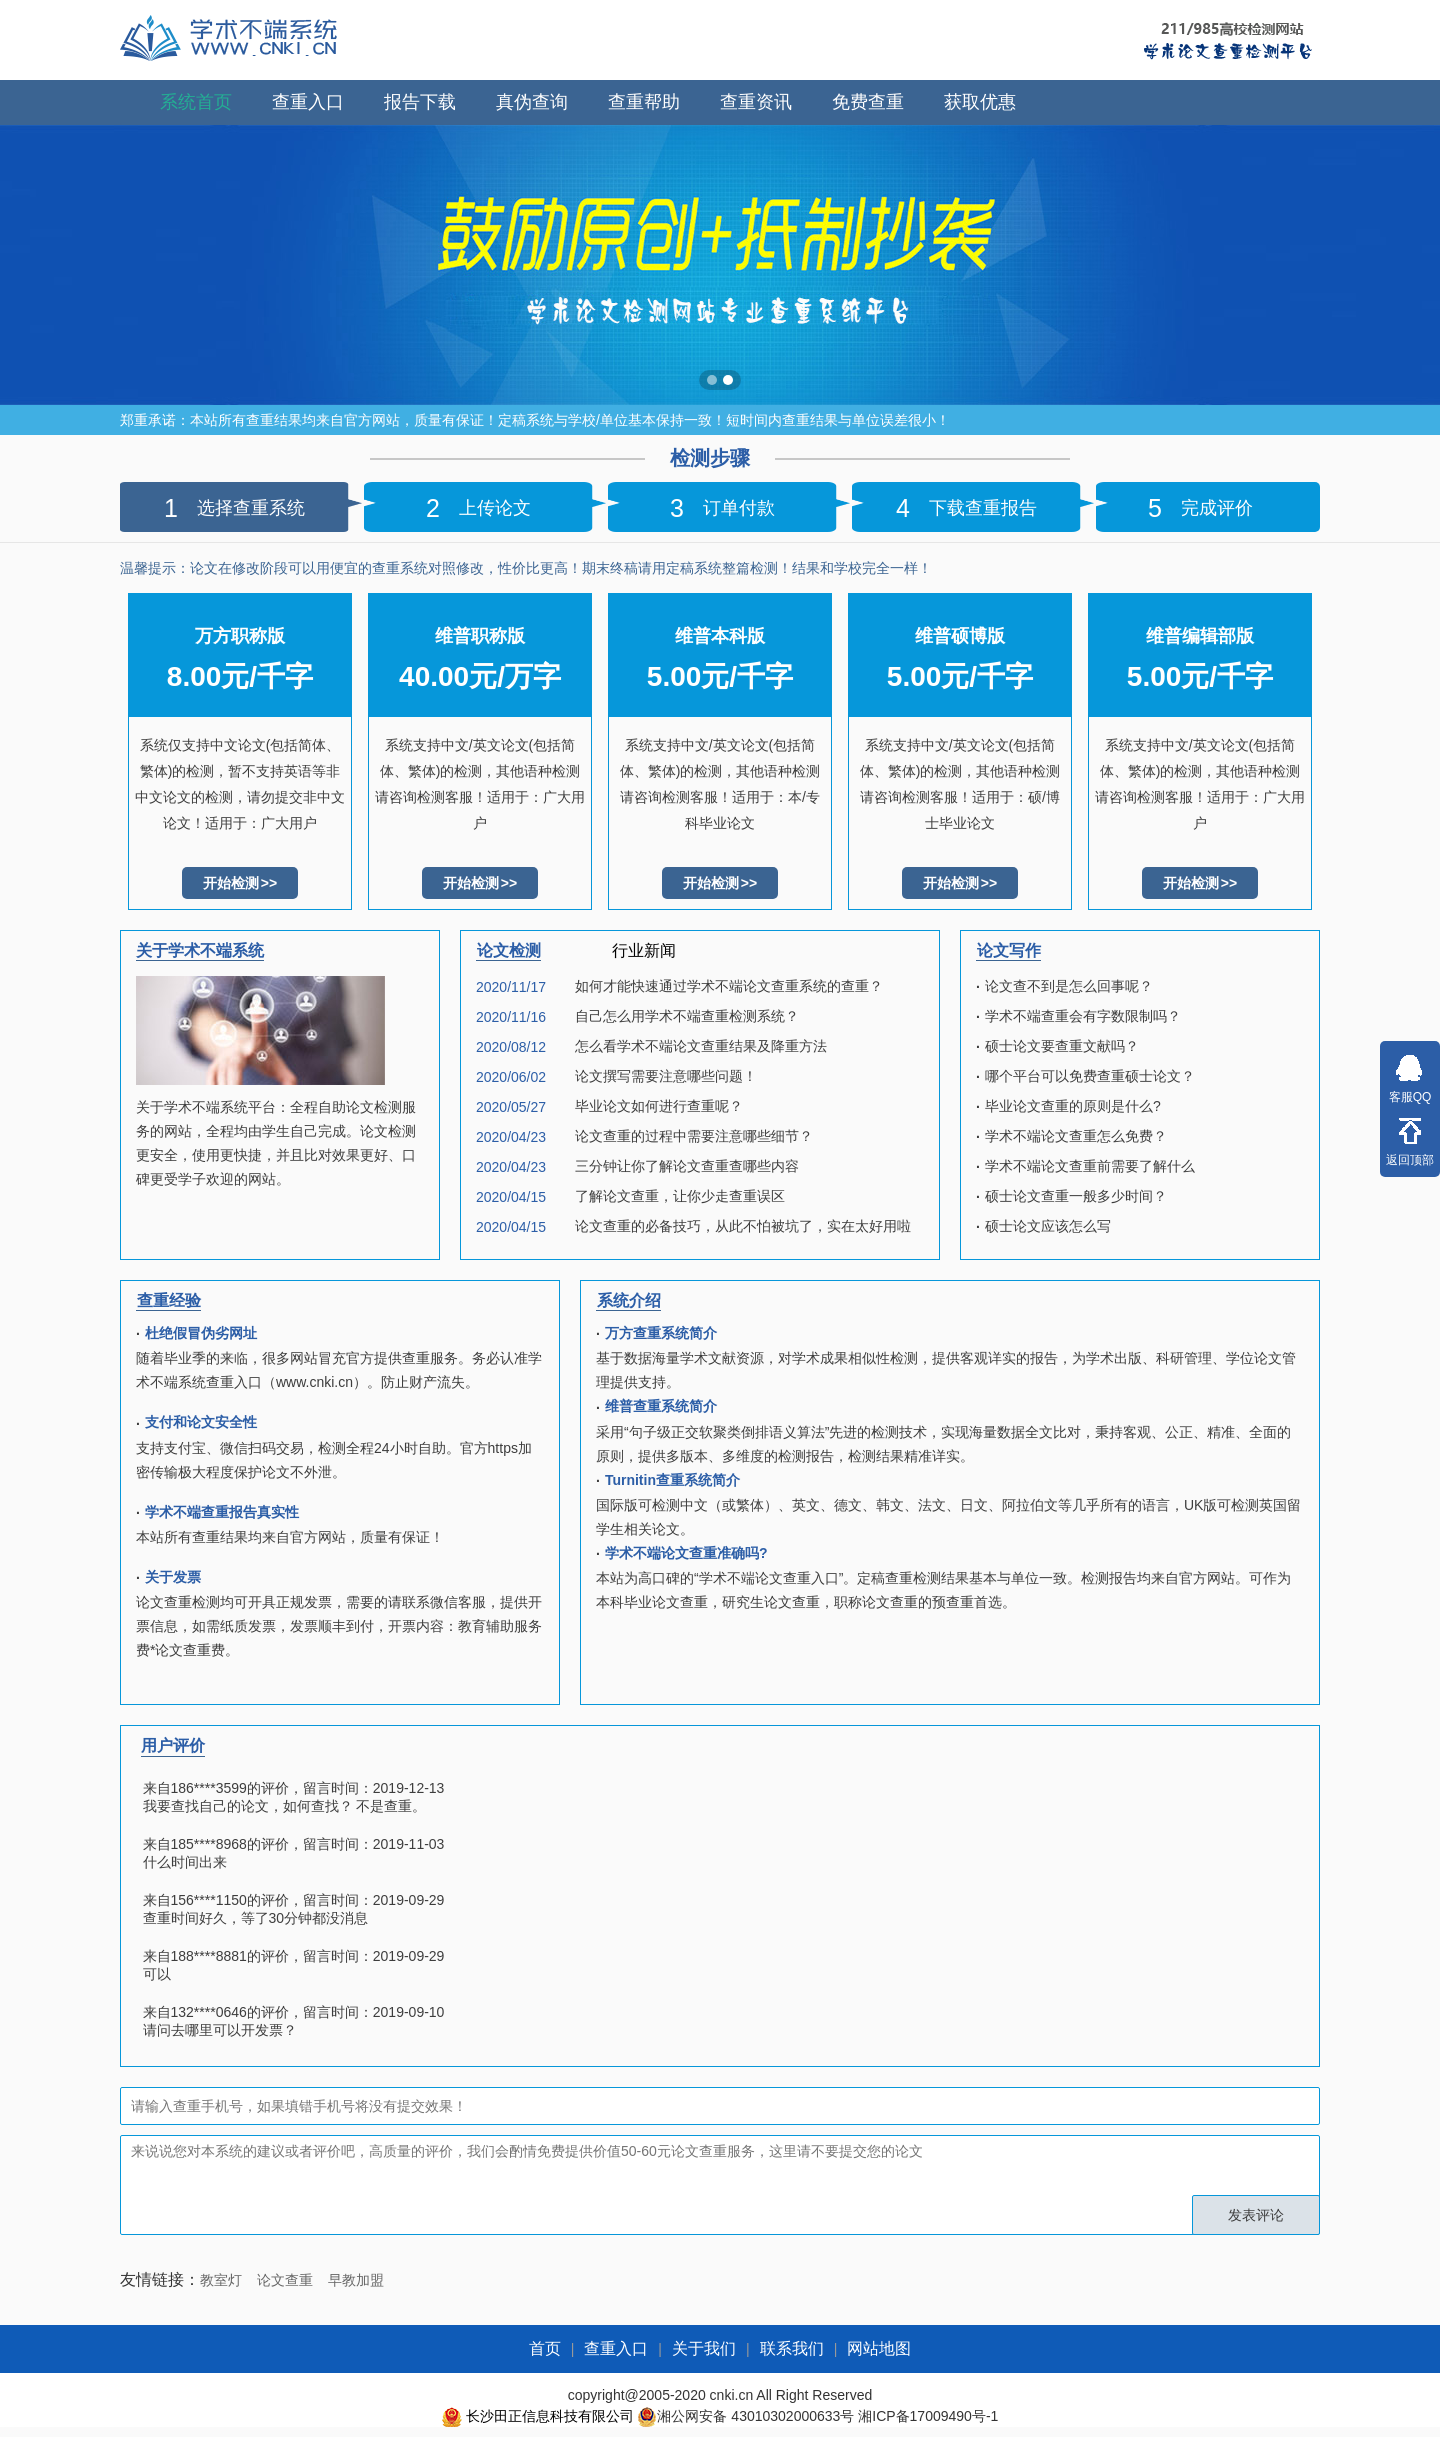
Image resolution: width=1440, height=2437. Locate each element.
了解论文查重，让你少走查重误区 (680, 1196)
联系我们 (792, 2348)
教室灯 (221, 2280)
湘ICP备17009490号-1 (928, 2416)
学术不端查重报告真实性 (222, 1512)
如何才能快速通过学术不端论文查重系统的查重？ (729, 986)
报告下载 (420, 102)
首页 (545, 2348)
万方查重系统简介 (661, 1333)
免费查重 (868, 102)
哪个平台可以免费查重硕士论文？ (1090, 1076)
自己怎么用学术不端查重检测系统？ (687, 1016)
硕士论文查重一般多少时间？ (1076, 1196)
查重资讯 (756, 102)
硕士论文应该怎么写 (1048, 1226)
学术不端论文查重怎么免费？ (1076, 1136)
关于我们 (704, 2348)
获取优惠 (980, 102)
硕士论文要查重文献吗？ (1062, 1046)
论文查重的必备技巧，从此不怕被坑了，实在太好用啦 (743, 1226)
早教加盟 (356, 2280)
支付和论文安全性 (201, 1422)
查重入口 (308, 102)
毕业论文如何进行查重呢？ (659, 1106)
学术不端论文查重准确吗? (686, 1553)
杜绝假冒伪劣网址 (201, 1333)
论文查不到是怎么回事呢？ (1069, 986)
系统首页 (196, 102)
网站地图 (879, 2348)
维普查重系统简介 (661, 1406)
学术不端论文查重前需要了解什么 (1090, 1166)
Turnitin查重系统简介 (672, 1480)
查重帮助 (644, 102)
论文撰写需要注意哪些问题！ (666, 1076)
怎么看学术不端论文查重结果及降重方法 (701, 1046)
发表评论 (1256, 2215)
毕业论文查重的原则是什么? (1073, 1106)
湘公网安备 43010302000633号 (755, 2416)
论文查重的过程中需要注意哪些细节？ (694, 1136)
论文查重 (285, 2280)
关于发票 (173, 1577)
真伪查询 (532, 102)
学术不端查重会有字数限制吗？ (1083, 1016)
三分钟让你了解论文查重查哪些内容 (687, 1166)
